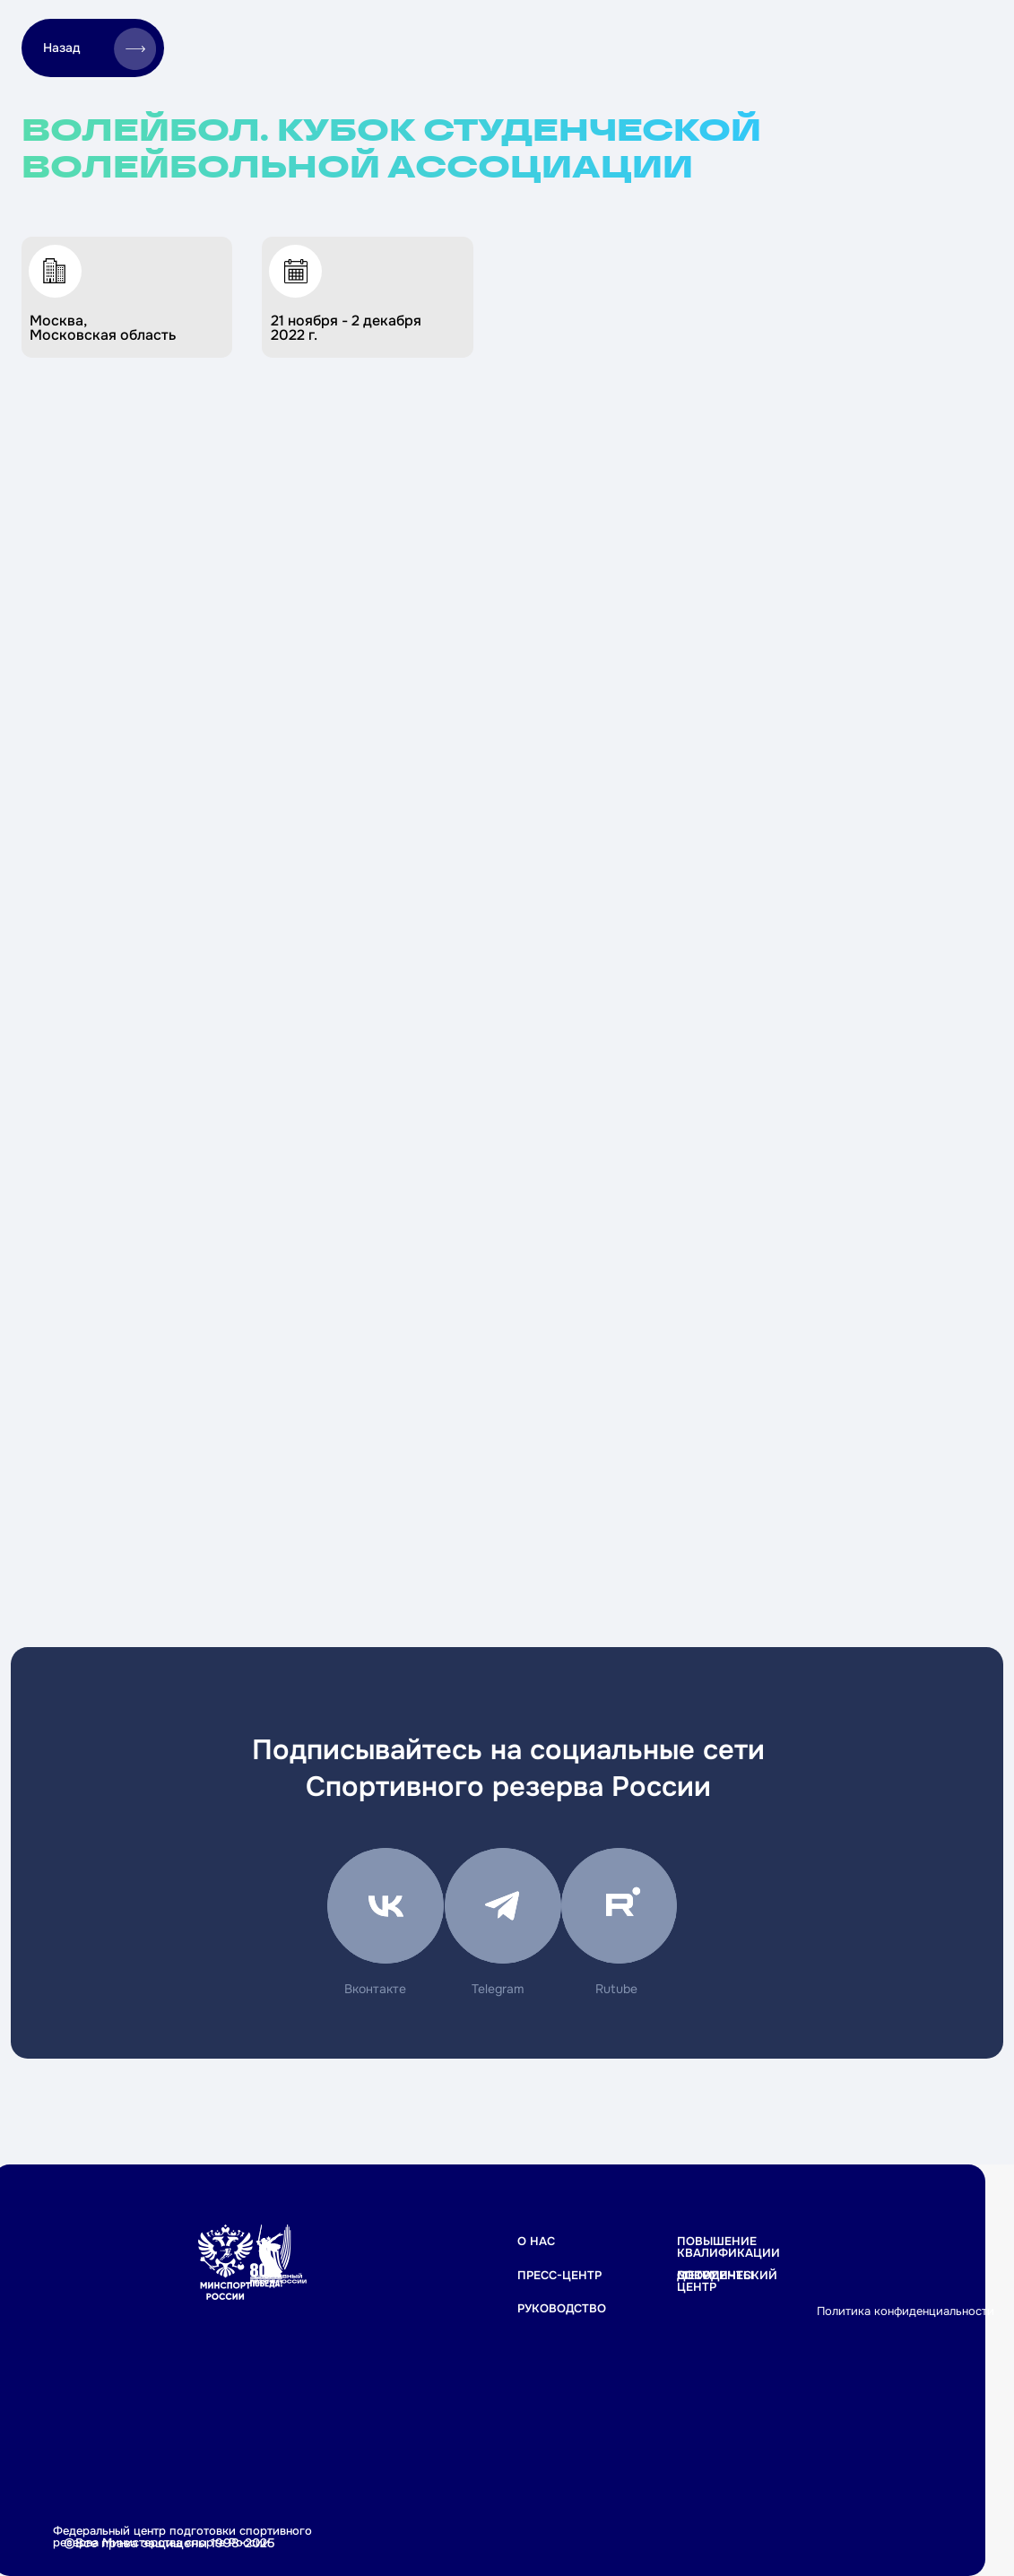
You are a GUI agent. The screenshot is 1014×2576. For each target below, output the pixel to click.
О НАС (536, 2241)
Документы (715, 2275)
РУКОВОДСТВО (561, 2308)
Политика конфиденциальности (905, 2311)
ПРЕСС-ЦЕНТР (559, 2275)
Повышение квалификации (728, 2246)
